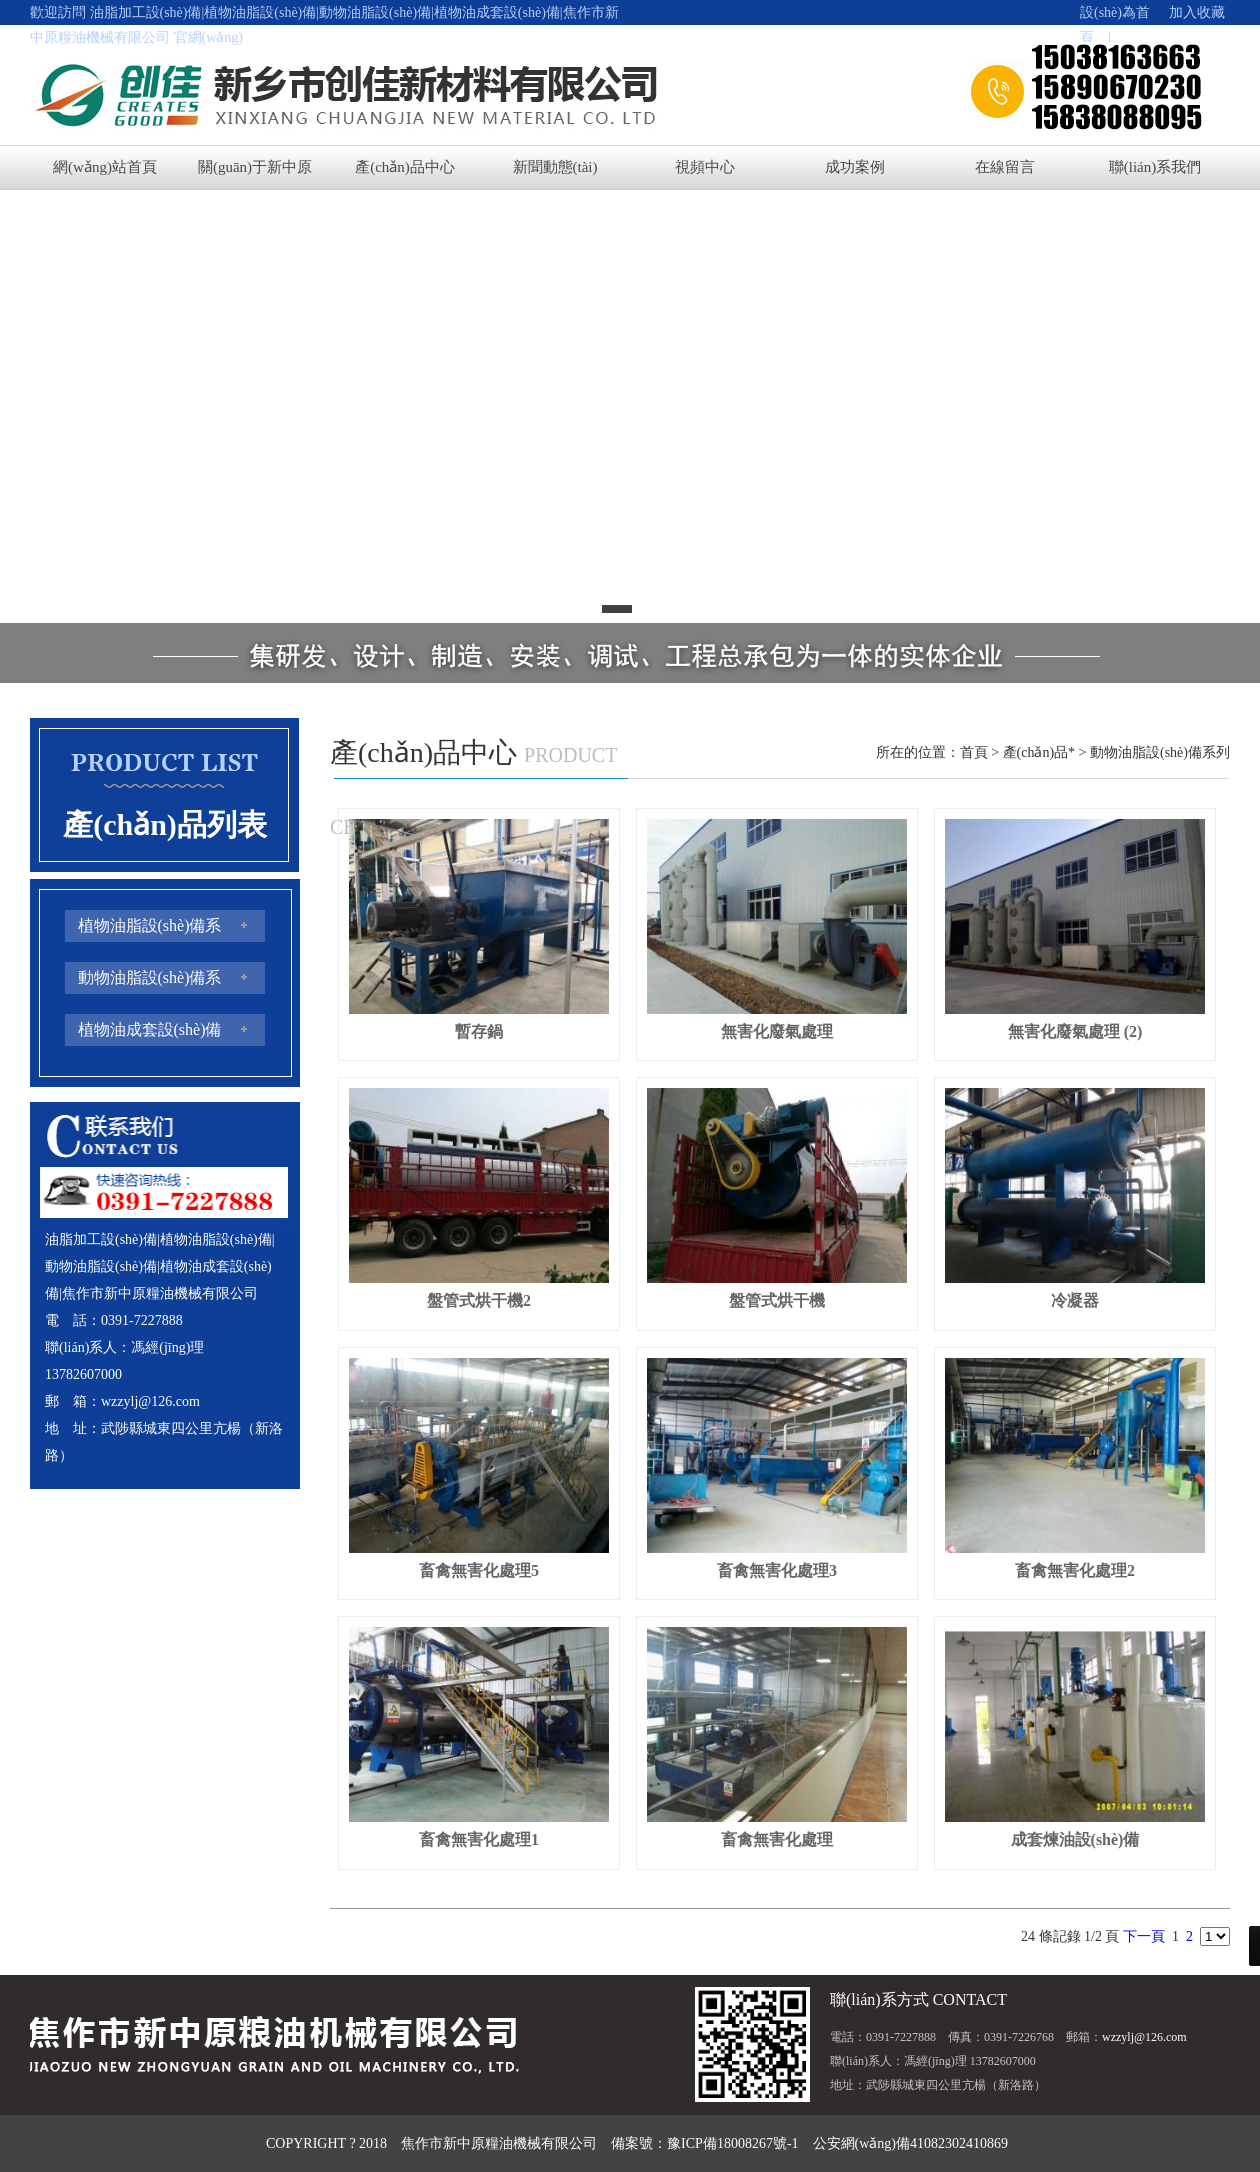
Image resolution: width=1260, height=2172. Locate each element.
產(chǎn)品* (1039, 752)
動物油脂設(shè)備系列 (1160, 752)
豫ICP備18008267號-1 (732, 2143)
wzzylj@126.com (150, 1401)
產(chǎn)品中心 (405, 167)
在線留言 (1005, 167)
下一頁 (1144, 1936)
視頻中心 (705, 167)
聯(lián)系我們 (1155, 167)
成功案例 (855, 167)
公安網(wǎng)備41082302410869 (910, 2143)
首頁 (974, 752)
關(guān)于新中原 (255, 167)
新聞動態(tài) (555, 167)
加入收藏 (1190, 12)
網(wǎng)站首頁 (105, 167)
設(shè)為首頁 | (1115, 15)
